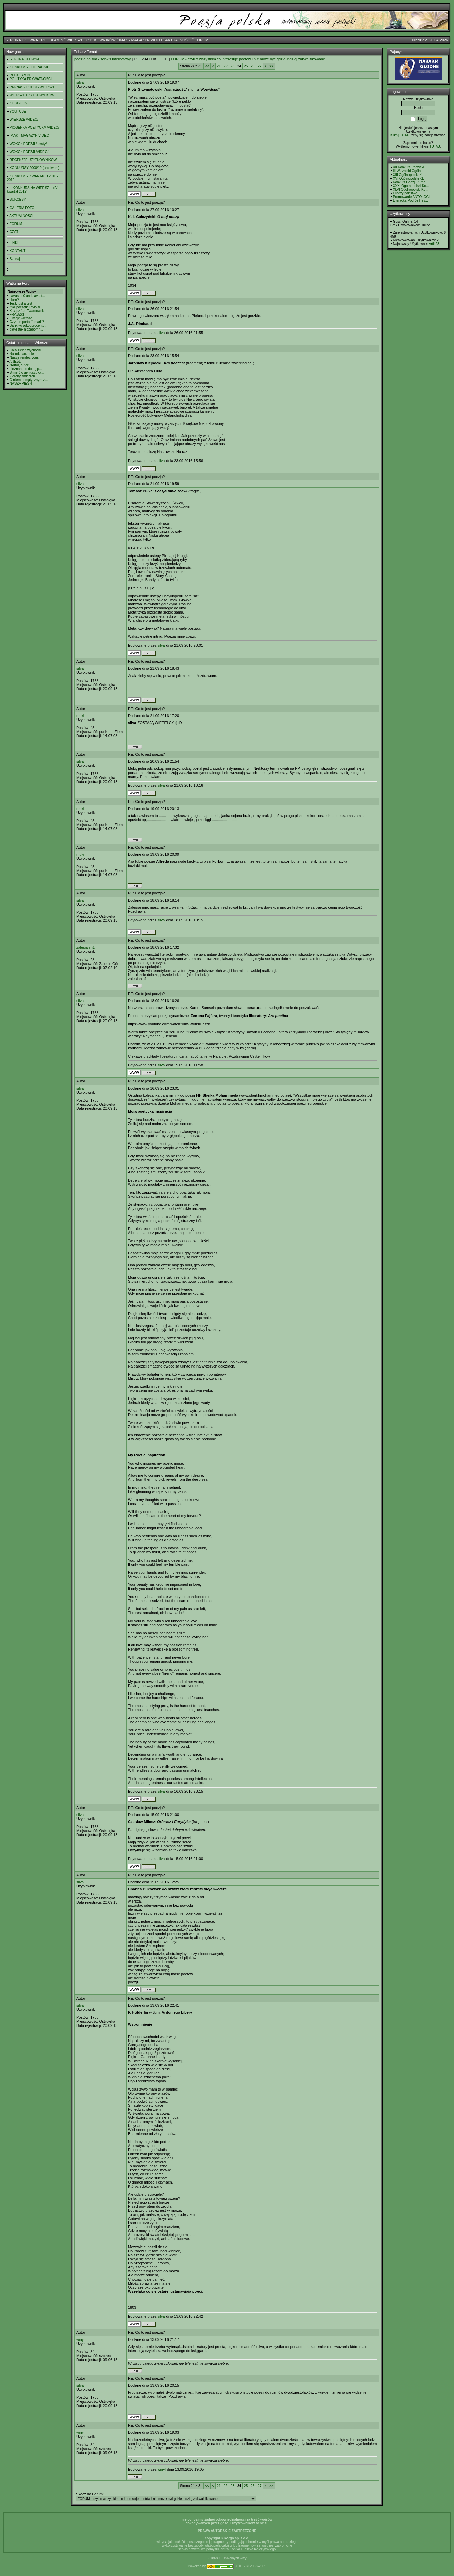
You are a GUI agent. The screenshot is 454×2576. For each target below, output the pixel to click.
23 (232, 66)
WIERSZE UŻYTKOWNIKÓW (91, 40)
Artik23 (434, 244)
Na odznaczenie (22, 354)
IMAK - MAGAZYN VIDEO (140, 40)
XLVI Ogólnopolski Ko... (410, 189)
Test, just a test (21, 303)
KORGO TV (19, 103)
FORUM (201, 40)
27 (259, 66)
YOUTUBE (18, 111)
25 (246, 66)
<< (207, 66)
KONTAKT (17, 251)
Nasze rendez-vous (24, 357)
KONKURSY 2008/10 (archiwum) (34, 168)
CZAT (14, 232)
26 (252, 66)
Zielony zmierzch (22, 376)
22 (226, 66)
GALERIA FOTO (22, 208)
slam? (14, 300)
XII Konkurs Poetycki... (410, 167)
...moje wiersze (21, 318)
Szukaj (15, 259)
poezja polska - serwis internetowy (102, 59)
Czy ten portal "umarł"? (27, 322)
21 (219, 66)
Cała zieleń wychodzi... (27, 350)
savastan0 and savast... (27, 296)
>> (271, 66)
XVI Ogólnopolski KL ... (410, 178)
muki (80, 716)
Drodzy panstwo (405, 193)
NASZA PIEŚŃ (21, 383)
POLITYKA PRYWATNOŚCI (31, 79)
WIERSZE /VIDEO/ (24, 119)
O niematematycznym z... (29, 380)
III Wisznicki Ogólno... (409, 171)
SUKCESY (18, 199)
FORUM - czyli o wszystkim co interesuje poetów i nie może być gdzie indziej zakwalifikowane (248, 59)
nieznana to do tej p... (26, 369)
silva (80, 82)
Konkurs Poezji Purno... (410, 182)
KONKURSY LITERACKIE (29, 67)
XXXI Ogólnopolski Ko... (411, 186)
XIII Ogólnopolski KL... (409, 175)
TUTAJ (434, 146)
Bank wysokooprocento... (29, 325)
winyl (80, 2339)
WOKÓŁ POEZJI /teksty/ (28, 144)
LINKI (14, 243)
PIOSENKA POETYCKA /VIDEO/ (34, 127)
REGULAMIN (52, 40)
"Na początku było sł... (26, 307)
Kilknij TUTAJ (400, 135)
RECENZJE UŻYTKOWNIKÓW (33, 160)
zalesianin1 (85, 947)
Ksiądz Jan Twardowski (27, 311)
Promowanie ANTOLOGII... (413, 197)
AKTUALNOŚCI (178, 40)
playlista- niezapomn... (26, 329)
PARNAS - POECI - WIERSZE (32, 87)
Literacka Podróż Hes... (410, 200)
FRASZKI (17, 314)
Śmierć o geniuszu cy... (27, 372)
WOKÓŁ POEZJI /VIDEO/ (29, 152)
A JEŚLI (15, 361)
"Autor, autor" (20, 365)
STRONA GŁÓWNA (21, 40)
